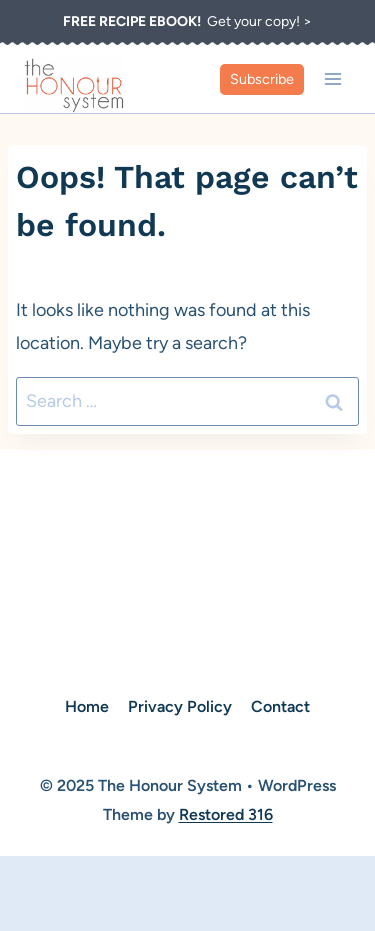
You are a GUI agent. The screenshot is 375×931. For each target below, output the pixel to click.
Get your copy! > (187, 21)
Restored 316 (226, 814)
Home (87, 706)
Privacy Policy (180, 706)
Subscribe (262, 79)
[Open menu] (332, 78)
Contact (280, 706)
